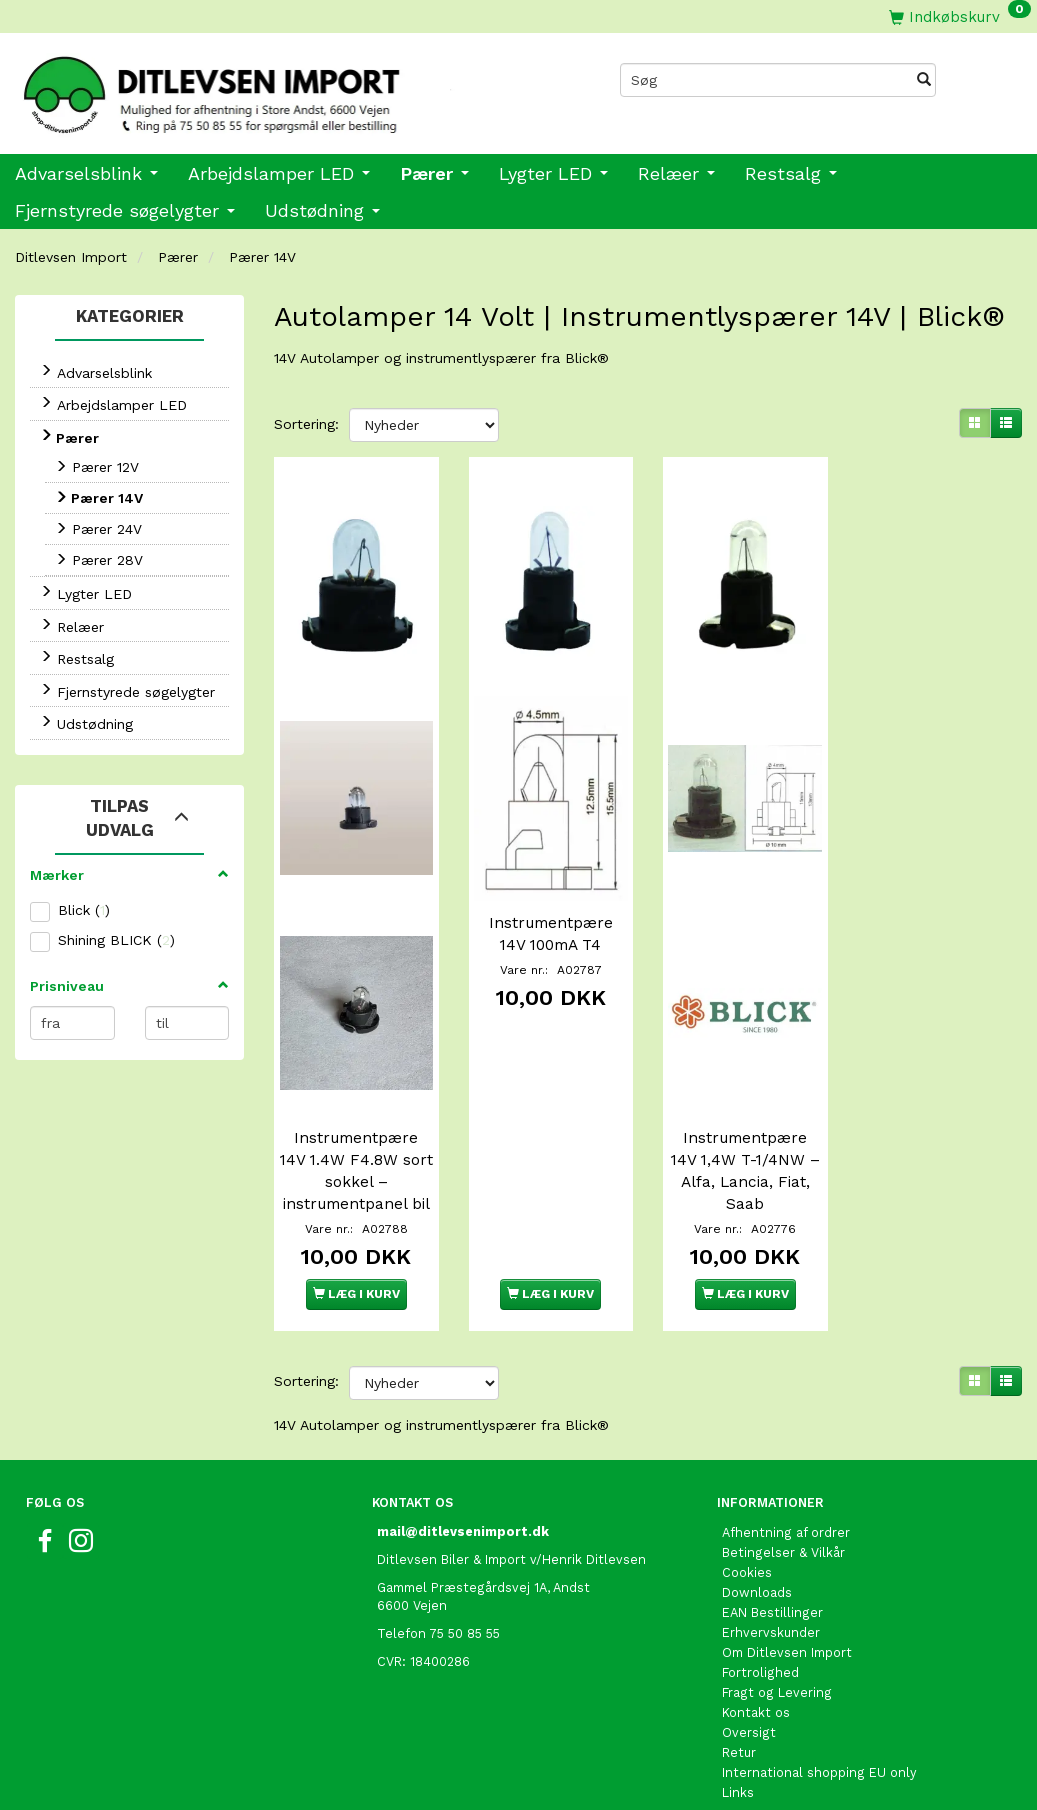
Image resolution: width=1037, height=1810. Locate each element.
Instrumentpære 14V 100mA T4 (551, 907)
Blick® (587, 358)
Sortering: (306, 424)
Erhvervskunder (771, 1614)
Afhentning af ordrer (786, 1514)
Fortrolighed (760, 1654)
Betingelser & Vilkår (783, 1534)
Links (738, 1774)
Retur (739, 1734)
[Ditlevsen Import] (259, 88)
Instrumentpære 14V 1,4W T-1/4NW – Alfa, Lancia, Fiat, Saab (745, 1132)
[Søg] (924, 80)
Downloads (757, 1574)
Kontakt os (756, 1694)
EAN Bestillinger (772, 1594)
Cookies (747, 1554)
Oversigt (749, 1714)
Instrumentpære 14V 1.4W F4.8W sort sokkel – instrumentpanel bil (356, 1143)
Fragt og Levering (777, 1674)
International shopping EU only (819, 1754)
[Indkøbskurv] (960, 16)
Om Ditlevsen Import (787, 1634)
